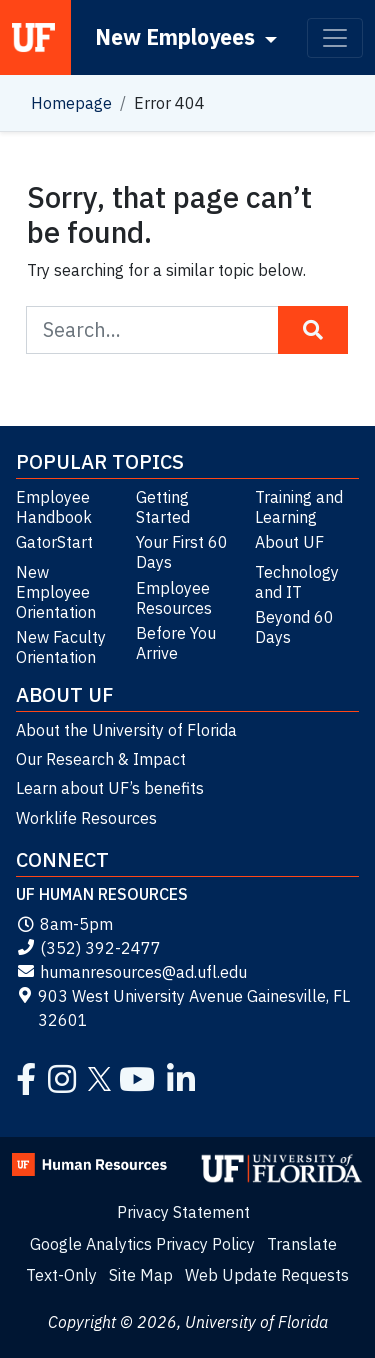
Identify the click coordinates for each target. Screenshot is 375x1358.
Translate (302, 1244)
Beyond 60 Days (294, 627)
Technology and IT (297, 582)
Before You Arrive (176, 643)
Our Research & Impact (101, 759)
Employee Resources (174, 598)
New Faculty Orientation (61, 647)
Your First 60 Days (182, 552)
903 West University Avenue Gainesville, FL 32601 (183, 1008)
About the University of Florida (126, 730)
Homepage (71, 103)
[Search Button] (313, 330)
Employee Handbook (54, 507)
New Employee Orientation (56, 592)
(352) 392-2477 (88, 948)
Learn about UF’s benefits (110, 788)
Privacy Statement (183, 1212)
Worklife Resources (86, 818)
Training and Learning (299, 507)
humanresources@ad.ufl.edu (131, 972)
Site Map (141, 1275)
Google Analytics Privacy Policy (142, 1244)
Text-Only (61, 1275)
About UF (289, 542)
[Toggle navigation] (335, 38)
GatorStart (54, 542)
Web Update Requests (267, 1275)
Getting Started (163, 507)
